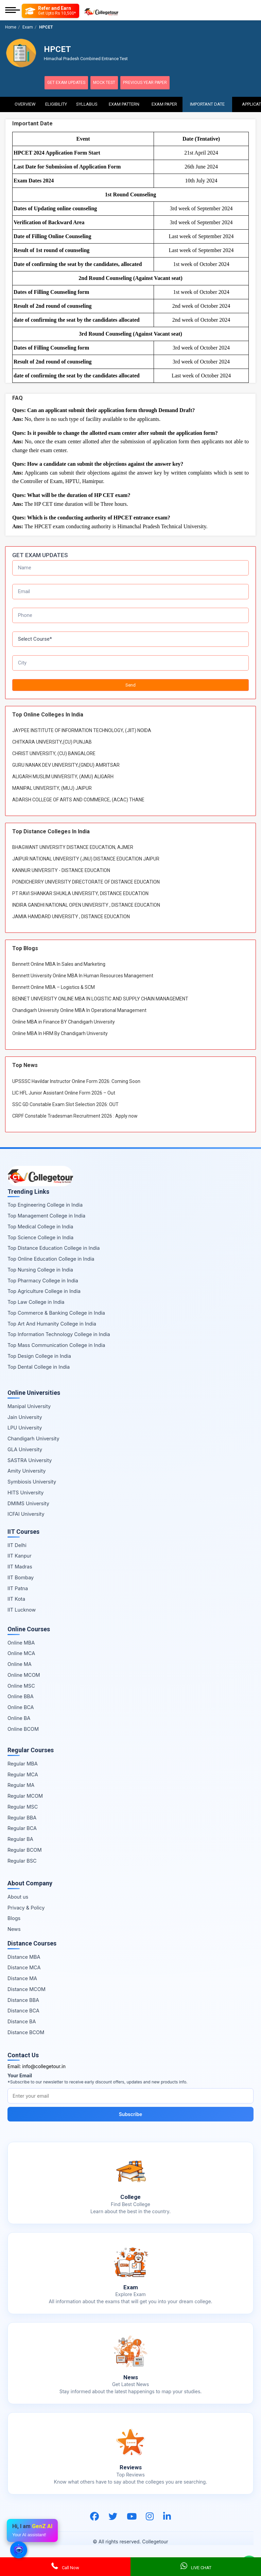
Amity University (26, 1470)
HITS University (25, 1491)
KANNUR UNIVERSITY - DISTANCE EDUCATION (61, 869)
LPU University (24, 1427)
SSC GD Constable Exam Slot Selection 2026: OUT (65, 1103)
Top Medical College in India (40, 1225)
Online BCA (20, 1706)
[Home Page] (101, 11)
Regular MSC (22, 1806)
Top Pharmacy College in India (42, 1279)
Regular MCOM (25, 1795)
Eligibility (56, 101)
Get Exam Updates (70, 82)
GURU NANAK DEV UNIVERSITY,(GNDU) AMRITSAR (66, 764)
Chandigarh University (33, 1438)
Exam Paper (164, 101)
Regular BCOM (24, 1849)
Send (130, 684)
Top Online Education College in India (50, 1258)
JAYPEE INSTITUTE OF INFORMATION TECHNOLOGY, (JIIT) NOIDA (81, 729)
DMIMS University (28, 1502)
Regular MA (20, 1784)
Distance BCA (23, 2010)
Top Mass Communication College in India (56, 1344)
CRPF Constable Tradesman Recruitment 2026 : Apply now (75, 1115)
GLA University (24, 1448)
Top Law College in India (36, 1301)
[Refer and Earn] (50, 11)
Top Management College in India (46, 1215)
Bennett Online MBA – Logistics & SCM (53, 986)
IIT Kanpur (19, 1555)
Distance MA (22, 1977)
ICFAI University (26, 1513)
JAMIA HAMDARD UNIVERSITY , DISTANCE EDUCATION (71, 916)
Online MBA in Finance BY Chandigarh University (63, 1021)
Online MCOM (23, 1674)
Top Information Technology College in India (58, 1333)
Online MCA (21, 1652)
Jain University (24, 1416)
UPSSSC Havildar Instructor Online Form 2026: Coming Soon (76, 1080)
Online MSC (21, 1685)
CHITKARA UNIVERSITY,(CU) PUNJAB (52, 741)
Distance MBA (23, 1956)
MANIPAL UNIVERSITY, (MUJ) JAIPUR (52, 787)
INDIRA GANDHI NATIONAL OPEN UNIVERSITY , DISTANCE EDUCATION (86, 904)
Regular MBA (22, 1762)
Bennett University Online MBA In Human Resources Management (82, 975)
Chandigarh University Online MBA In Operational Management (79, 1009)
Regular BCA (22, 1827)
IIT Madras (19, 1566)
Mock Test (113, 82)
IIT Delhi (17, 1544)
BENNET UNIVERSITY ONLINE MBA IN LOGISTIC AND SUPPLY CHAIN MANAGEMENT (100, 998)
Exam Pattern (124, 101)
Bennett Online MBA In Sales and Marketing (58, 963)
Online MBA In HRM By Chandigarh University (60, 1032)
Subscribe (130, 2113)
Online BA (18, 1717)
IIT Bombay (20, 1576)
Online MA (19, 1663)
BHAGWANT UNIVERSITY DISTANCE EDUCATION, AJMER (72, 846)
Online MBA (21, 1642)
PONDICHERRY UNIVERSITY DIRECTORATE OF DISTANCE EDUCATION (86, 881)
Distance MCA (23, 1967)
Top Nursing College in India (40, 1269)
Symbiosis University (31, 1481)
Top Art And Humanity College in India (51, 1323)
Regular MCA (22, 1773)
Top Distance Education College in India (53, 1247)
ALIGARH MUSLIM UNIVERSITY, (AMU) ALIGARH (63, 776)
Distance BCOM (25, 2031)
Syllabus (87, 101)
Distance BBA (23, 1999)
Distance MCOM (26, 1988)
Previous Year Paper (160, 82)
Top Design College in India (39, 1355)
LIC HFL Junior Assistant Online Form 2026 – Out (63, 1092)
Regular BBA (21, 1816)
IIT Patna (17, 1587)
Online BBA (20, 1696)
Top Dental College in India (38, 1366)
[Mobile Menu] (12, 10)
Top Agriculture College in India (44, 1290)
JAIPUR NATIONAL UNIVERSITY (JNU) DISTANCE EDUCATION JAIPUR (85, 858)
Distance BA (21, 2021)
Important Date (207, 101)
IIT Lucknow (21, 1609)
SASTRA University (29, 1459)
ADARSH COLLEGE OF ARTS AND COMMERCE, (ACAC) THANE (78, 799)
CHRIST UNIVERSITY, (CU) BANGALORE (53, 753)
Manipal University (29, 1405)
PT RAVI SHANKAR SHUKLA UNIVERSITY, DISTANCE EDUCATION (80, 892)
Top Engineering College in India (45, 1204)
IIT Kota (16, 1598)
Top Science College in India (40, 1236)
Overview (25, 101)
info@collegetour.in (44, 2065)
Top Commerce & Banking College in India (56, 1312)
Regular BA (20, 1838)
